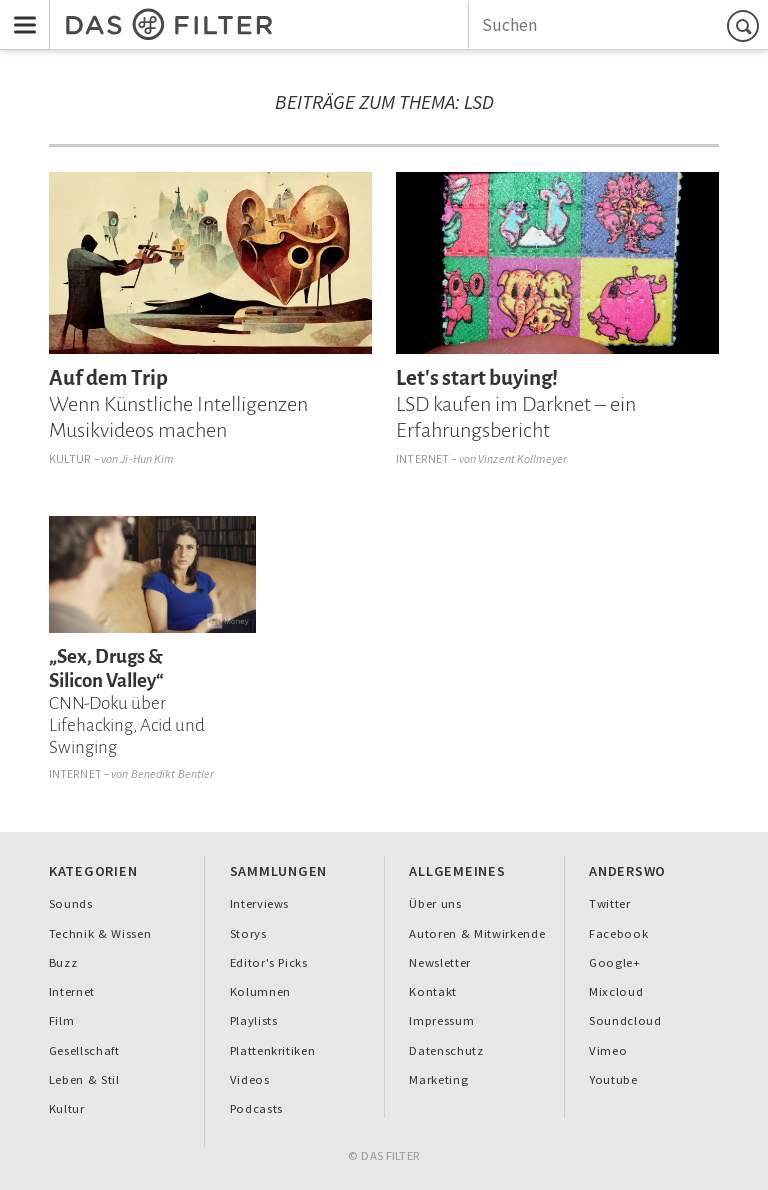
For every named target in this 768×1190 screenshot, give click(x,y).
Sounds (71, 903)
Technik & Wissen (100, 933)
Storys (248, 933)
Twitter (610, 903)
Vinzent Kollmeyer (522, 458)
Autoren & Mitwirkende (477, 933)
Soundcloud (625, 1020)
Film (62, 1020)
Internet (422, 458)
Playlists (254, 1020)
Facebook (618, 933)
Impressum (441, 1020)
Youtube (613, 1079)
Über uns (435, 903)
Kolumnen (260, 991)
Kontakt (433, 991)
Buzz (63, 962)
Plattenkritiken (273, 1050)
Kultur (70, 458)
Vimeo (608, 1050)
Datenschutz (446, 1050)
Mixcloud (616, 991)
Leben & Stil (84, 1079)
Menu (19, 12)
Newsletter (440, 962)
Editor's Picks (269, 962)
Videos (250, 1079)
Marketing (438, 1079)
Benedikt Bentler (173, 773)
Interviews (260, 903)
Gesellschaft (84, 1050)
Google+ (615, 962)
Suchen (746, 25)
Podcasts (256, 1108)
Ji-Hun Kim (146, 458)
